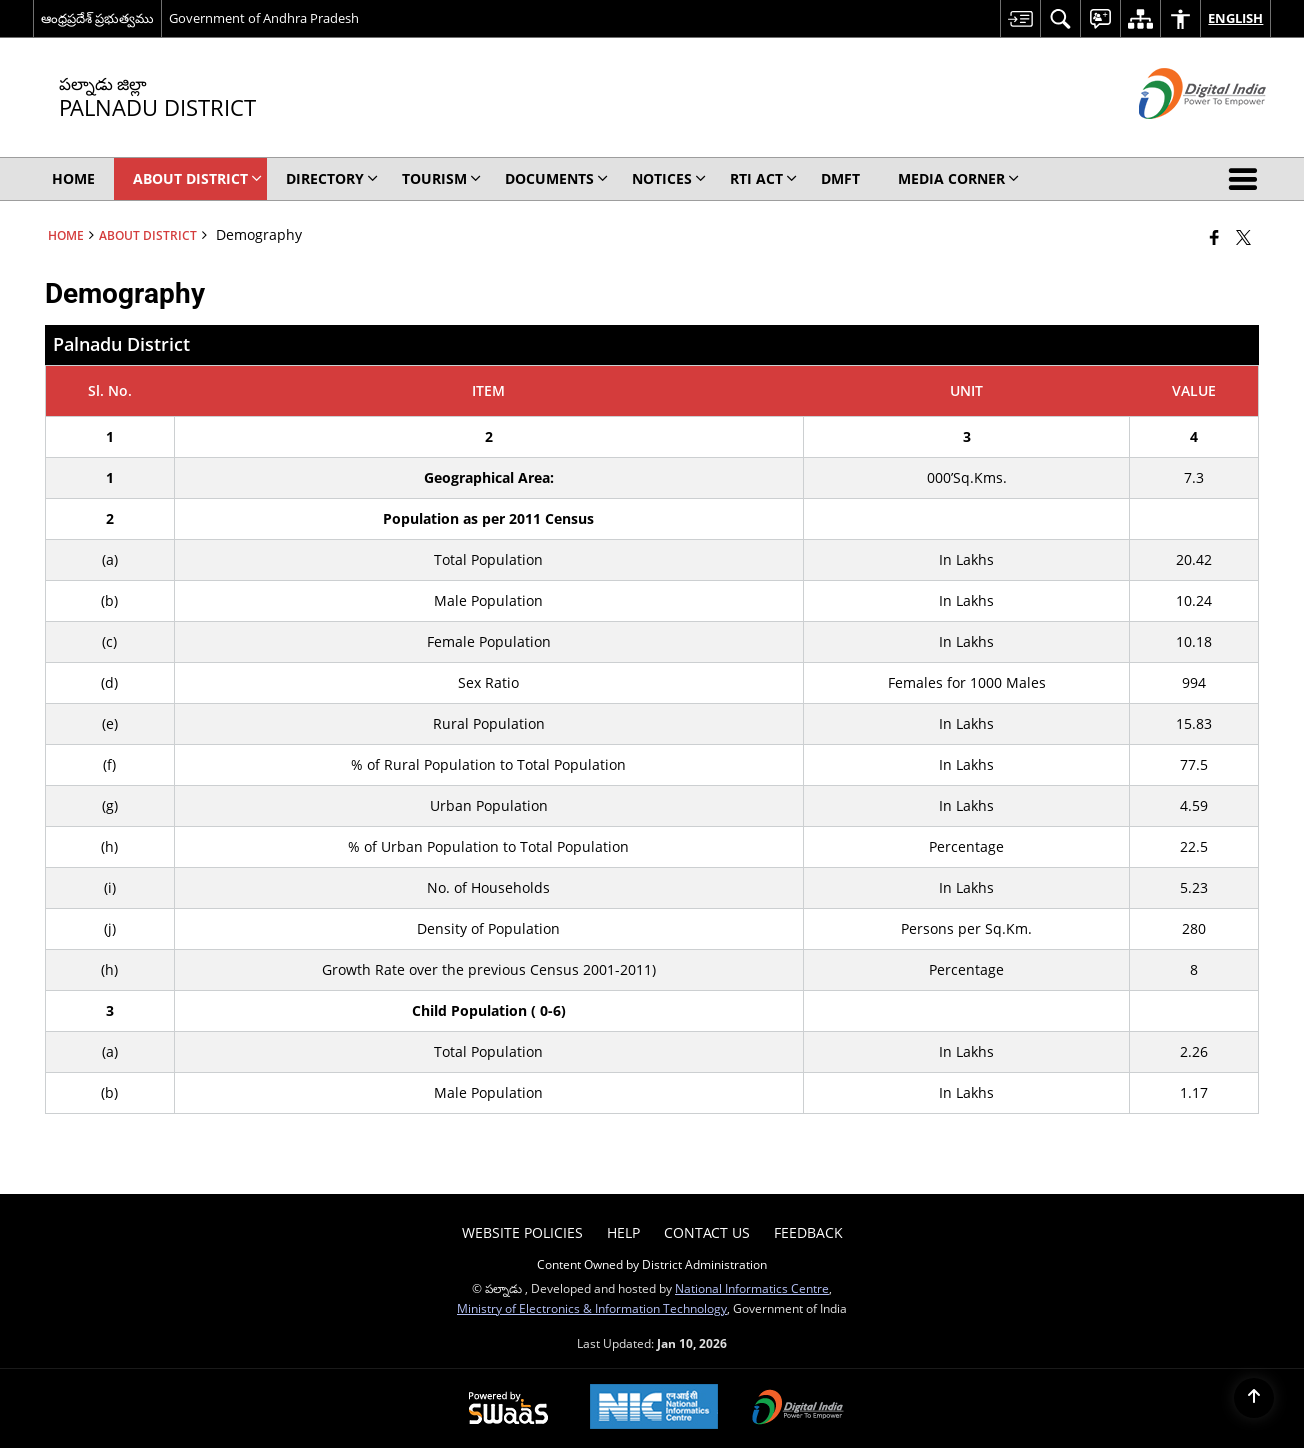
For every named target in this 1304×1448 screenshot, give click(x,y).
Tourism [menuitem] (441, 178)
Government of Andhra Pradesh (264, 18)
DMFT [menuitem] (840, 178)
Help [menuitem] (623, 1232)
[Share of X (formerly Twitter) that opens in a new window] (1243, 237)
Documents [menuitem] (556, 178)
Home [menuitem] (73, 178)
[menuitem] (1020, 18)
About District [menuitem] (197, 178)
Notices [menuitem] (669, 178)
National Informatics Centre (752, 1288)
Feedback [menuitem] (808, 1232)
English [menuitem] (1235, 18)
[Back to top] (1254, 1398)
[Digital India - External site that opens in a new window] (1177, 135)
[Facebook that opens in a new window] (1214, 237)
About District (148, 235)
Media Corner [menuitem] (958, 178)
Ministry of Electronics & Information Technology (592, 1308)
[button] (1247, 179)
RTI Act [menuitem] (763, 178)
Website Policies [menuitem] (522, 1232)
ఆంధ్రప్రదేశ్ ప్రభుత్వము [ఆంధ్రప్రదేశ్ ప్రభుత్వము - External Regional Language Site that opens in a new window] (97, 18)
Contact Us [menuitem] (707, 1232)
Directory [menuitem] (332, 178)
